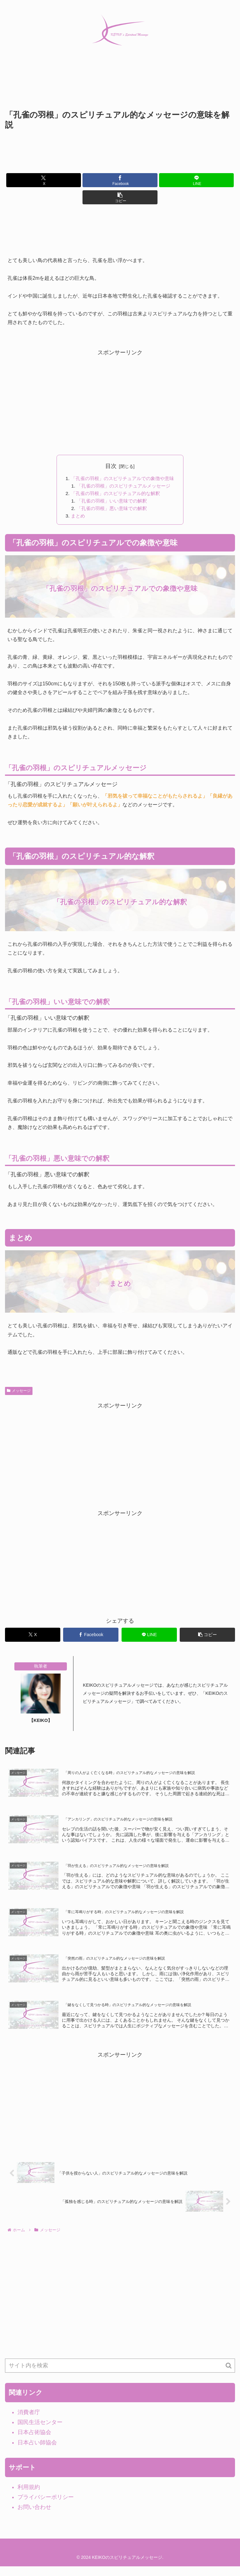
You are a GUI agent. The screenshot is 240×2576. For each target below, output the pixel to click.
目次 (111, 466)
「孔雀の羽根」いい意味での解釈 (111, 502)
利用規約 (29, 2496)
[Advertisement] (120, 85)
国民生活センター (40, 2431)
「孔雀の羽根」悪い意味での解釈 (111, 510)
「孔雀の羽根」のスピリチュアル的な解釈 (115, 494)
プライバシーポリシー (46, 2506)
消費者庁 (29, 2421)
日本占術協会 (34, 2442)
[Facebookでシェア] (119, 180)
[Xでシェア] (43, 180)
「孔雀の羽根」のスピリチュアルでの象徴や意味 (123, 479)
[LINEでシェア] (196, 180)
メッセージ (19, 1393)
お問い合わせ (34, 2517)
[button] (119, 197)
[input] (120, 2375)
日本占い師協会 (37, 2452)
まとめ (75, 518)
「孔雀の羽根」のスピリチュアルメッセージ (124, 486)
